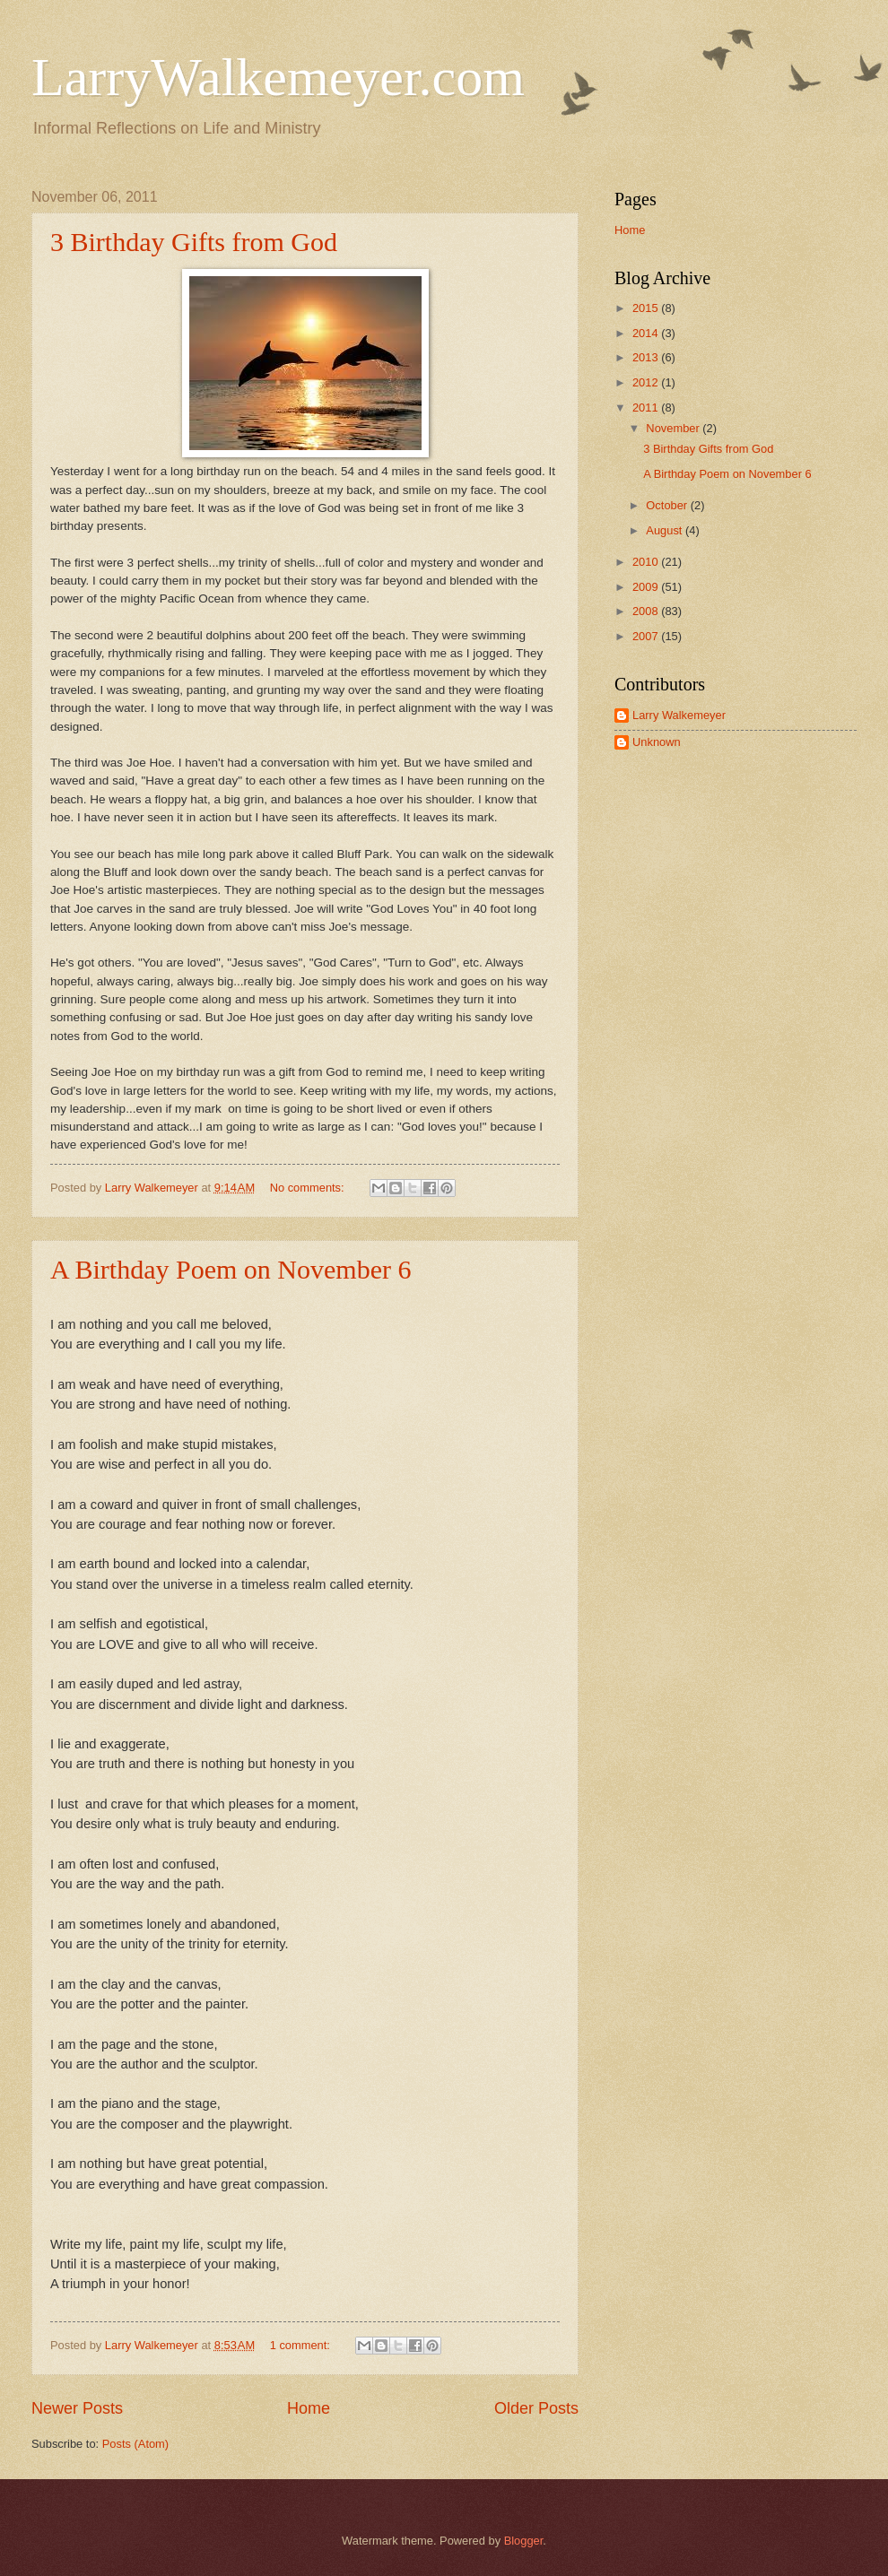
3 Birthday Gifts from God (193, 241)
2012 (646, 382)
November (674, 428)
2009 (646, 587)
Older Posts (536, 2408)
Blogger (524, 2540)
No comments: (309, 1187)
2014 (646, 333)
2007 (646, 636)
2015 (646, 308)
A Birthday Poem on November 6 (230, 1269)
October (668, 505)
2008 (646, 611)
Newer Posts (77, 2408)
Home (308, 2408)
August (665, 530)
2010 (646, 561)
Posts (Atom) (135, 2443)
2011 (646, 407)
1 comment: (302, 2345)
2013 (646, 357)
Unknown (656, 742)
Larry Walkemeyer (679, 715)
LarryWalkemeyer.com (278, 77)
